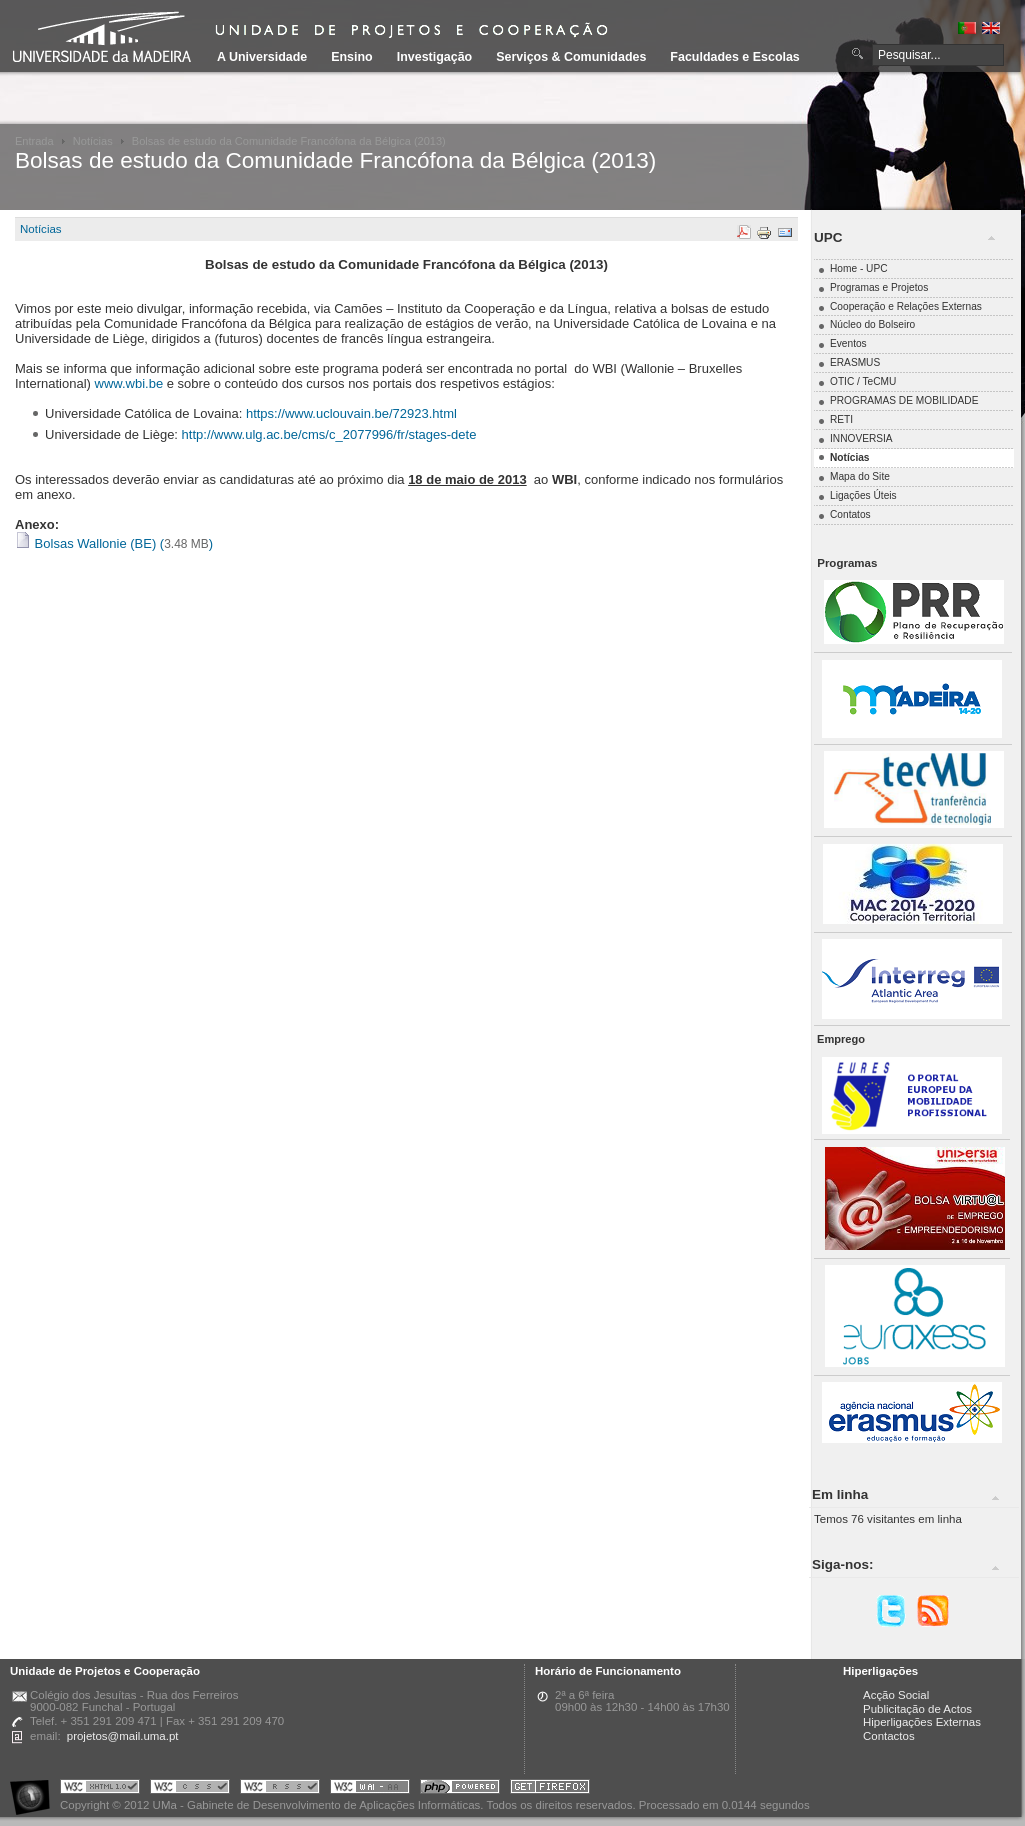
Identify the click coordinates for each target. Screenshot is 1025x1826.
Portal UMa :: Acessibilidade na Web (35, 1789)
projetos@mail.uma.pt (123, 1736)
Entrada (34, 141)
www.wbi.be (129, 383)
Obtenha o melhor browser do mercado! (550, 1789)
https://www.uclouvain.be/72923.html (351, 413)
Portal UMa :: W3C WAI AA (370, 1789)
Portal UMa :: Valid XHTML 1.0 (100, 1789)
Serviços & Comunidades (571, 57)
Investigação (434, 57)
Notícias (93, 141)
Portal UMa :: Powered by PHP (460, 1789)
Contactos (889, 1736)
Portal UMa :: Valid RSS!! (280, 1789)
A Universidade (262, 57)
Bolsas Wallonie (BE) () (114, 543)
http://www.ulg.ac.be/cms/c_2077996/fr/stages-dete (331, 434)
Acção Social (896, 1695)
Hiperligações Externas (922, 1722)
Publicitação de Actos (917, 1709)
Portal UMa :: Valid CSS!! (190, 1789)
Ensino (352, 57)
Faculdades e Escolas (734, 57)
